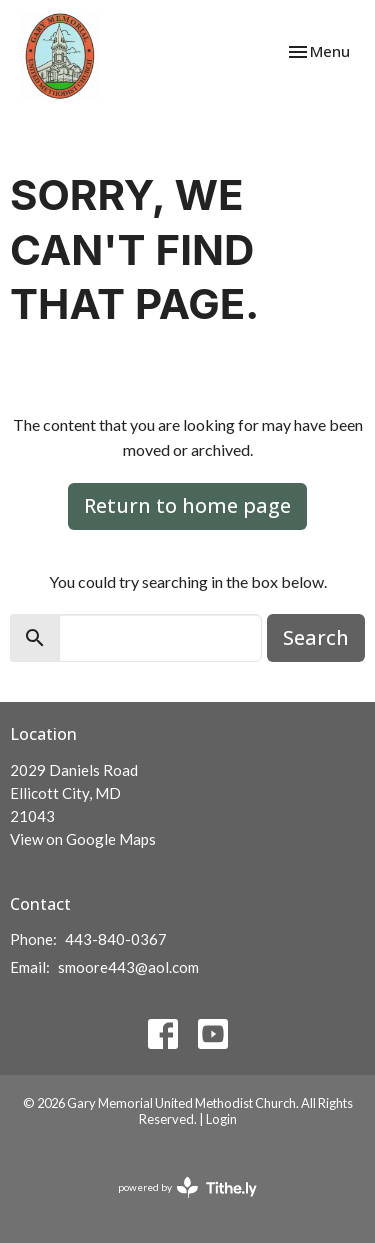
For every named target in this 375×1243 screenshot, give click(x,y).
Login (221, 1119)
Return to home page (187, 505)
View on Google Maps (83, 839)
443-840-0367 (116, 939)
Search (316, 637)
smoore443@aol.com (128, 967)
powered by (187, 1187)
